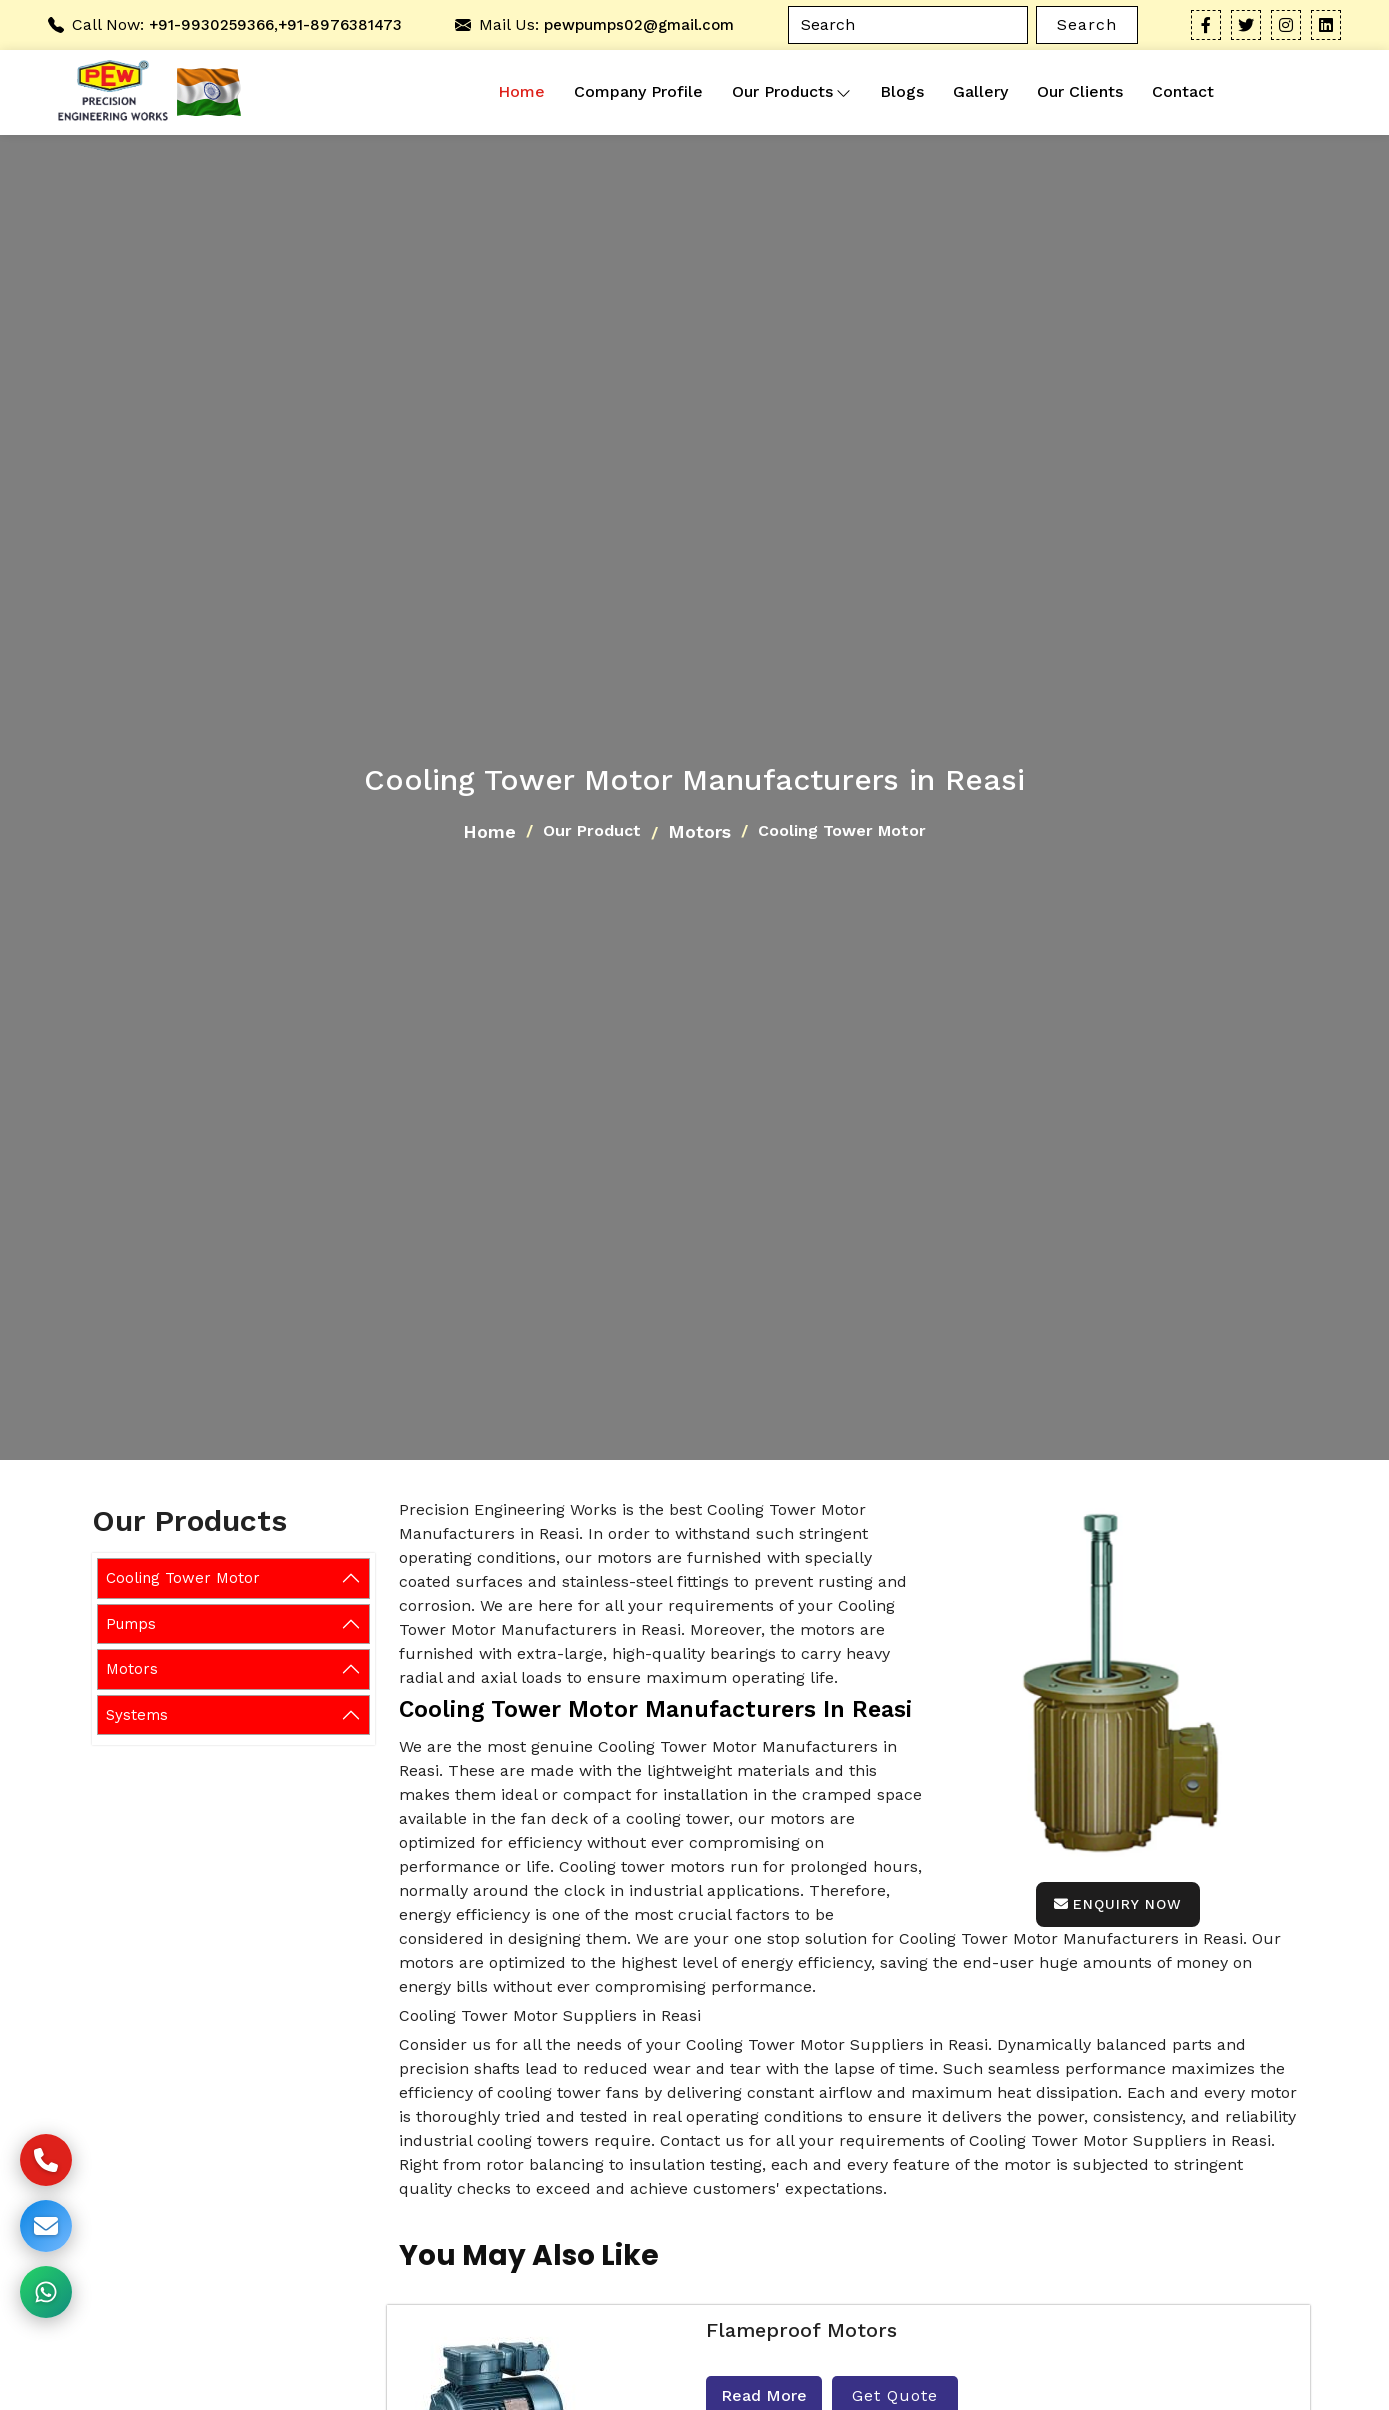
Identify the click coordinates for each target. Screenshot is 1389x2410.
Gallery (980, 91)
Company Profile (638, 91)
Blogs (902, 91)
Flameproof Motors (801, 2330)
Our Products (791, 92)
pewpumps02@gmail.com (639, 25)
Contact (1183, 91)
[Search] (908, 25)
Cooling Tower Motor (183, 1578)
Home (521, 91)
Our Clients (1080, 91)
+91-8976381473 (340, 25)
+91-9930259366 (211, 25)
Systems (137, 1715)
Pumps (131, 1624)
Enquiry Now (1118, 1904)
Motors (699, 831)
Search (1087, 24)
